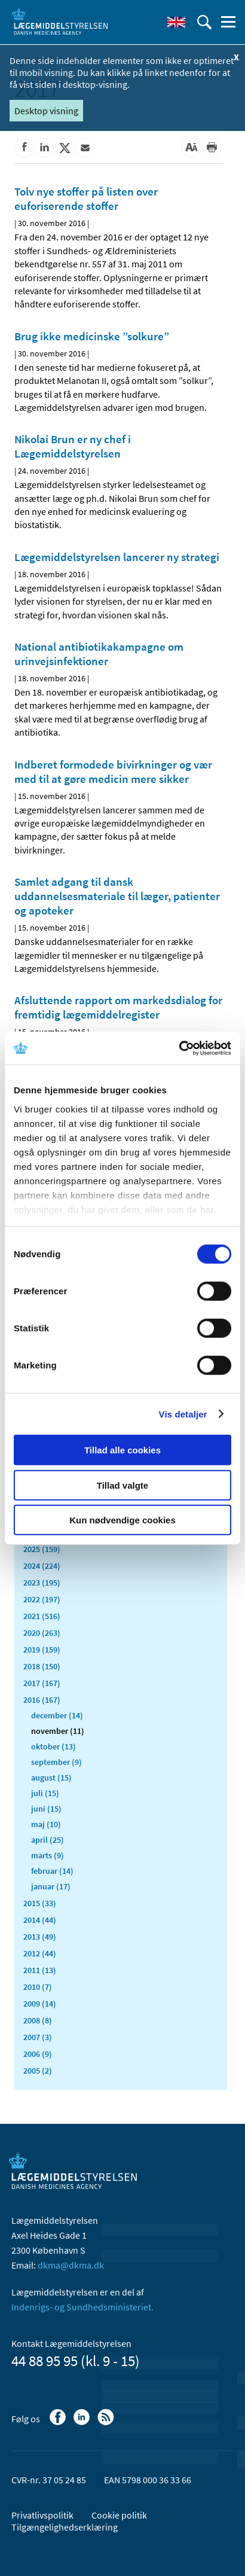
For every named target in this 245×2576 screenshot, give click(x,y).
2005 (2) (37, 2070)
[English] (176, 22)
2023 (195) (41, 1582)
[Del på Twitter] (64, 147)
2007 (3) (37, 2037)
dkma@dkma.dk (71, 2265)
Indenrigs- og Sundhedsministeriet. (82, 2307)
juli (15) (45, 1793)
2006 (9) (37, 2053)
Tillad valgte (122, 1485)
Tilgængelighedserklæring (64, 2527)
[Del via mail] (84, 147)
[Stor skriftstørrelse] (191, 147)
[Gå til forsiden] (60, 21)
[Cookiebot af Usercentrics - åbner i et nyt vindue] (179, 1048)
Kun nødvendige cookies (122, 1520)
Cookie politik (119, 2515)
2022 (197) (41, 1599)
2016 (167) (41, 1699)
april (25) (47, 1839)
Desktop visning (46, 111)
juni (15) (46, 1808)
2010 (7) (37, 1986)
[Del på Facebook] (23, 147)
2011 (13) (39, 1970)
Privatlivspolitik (42, 2515)
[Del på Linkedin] (44, 147)
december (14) (57, 1715)
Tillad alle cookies (122, 1450)
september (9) (56, 1762)
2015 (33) (39, 1903)
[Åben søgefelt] (204, 22)
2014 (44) (39, 1920)
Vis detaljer (183, 1414)
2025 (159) (41, 1549)
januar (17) (51, 1886)
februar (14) (52, 1870)
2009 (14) (39, 2003)
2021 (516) (41, 1616)
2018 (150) (41, 1666)
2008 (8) (37, 2020)
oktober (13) (53, 1746)
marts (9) (47, 1855)
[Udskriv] (211, 147)
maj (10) (46, 1824)
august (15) (51, 1777)
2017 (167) (41, 1683)
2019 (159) (41, 1649)
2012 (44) (39, 1953)
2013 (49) (39, 1936)
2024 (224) (41, 1565)
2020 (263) (41, 1632)
